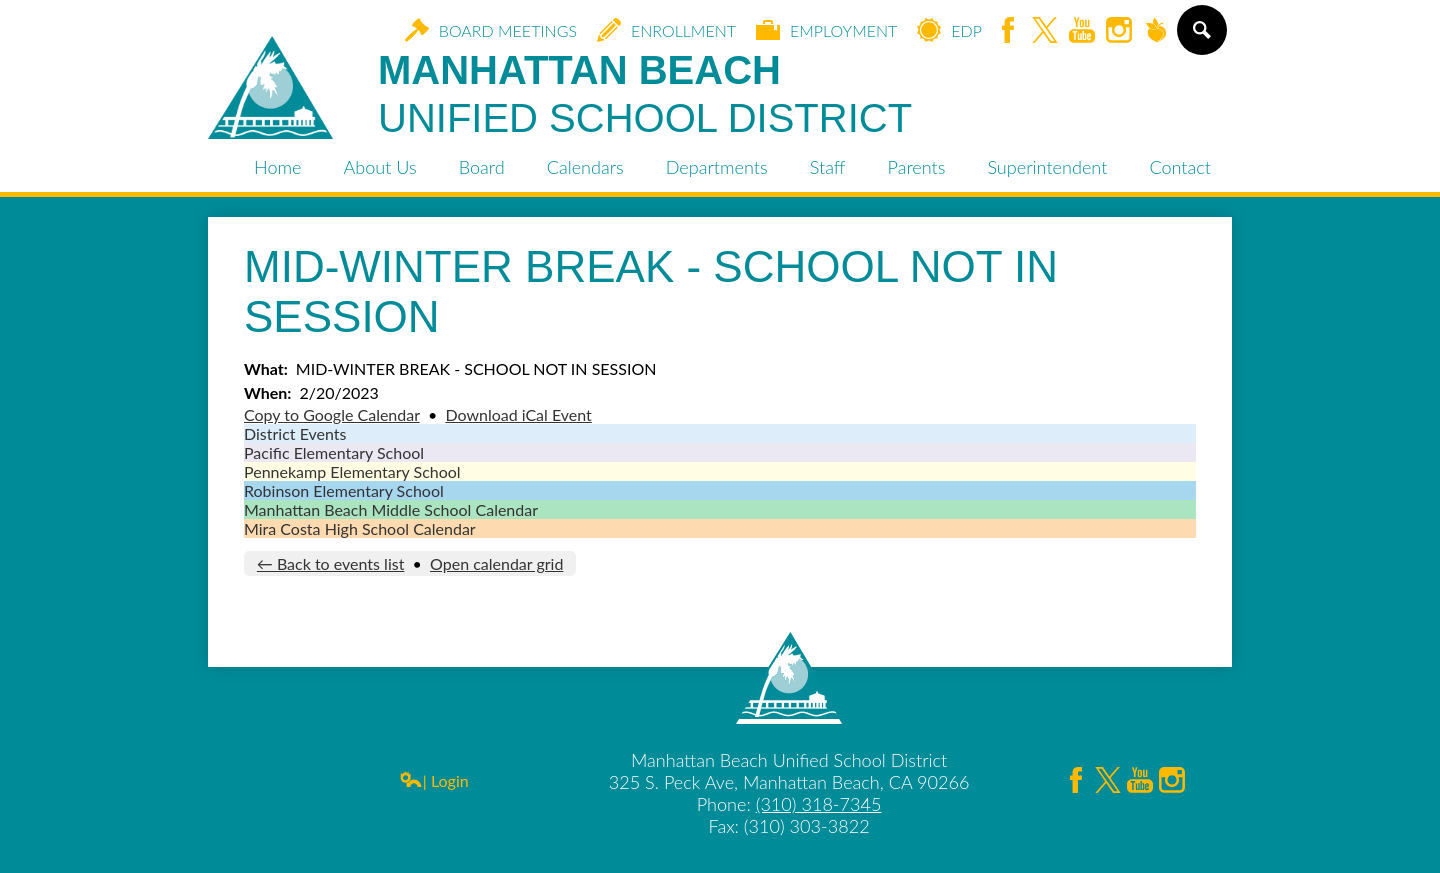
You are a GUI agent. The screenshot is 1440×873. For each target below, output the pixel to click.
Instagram (1119, 31)
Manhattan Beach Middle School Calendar (391, 509)
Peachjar (1156, 31)
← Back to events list (331, 563)
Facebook (1008, 31)
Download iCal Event (518, 414)
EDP (949, 30)
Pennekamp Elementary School (352, 471)
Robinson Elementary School (344, 490)
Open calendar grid (496, 563)
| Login (434, 780)
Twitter (1045, 31)
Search (1200, 38)
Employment (826, 30)
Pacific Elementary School (334, 452)
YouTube (1082, 31)
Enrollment (666, 30)
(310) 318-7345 (819, 804)
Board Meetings (491, 30)
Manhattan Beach (645, 95)
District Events (295, 433)
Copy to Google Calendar (332, 414)
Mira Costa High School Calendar (360, 528)
